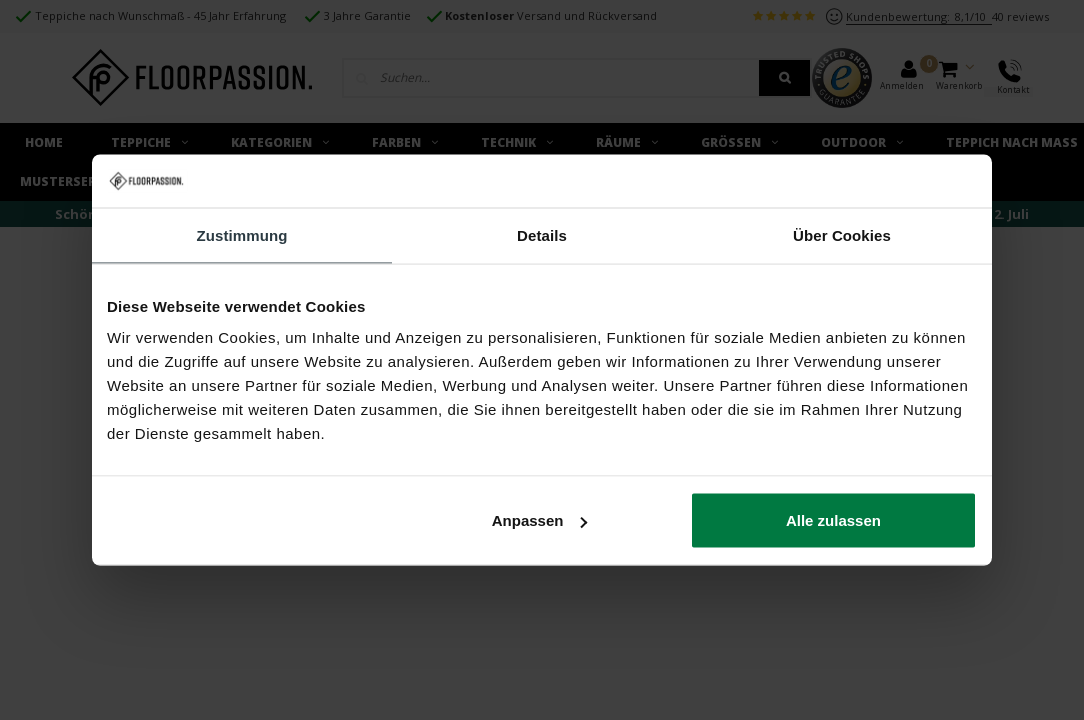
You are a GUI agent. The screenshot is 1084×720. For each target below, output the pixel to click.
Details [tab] (542, 234)
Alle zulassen (833, 520)
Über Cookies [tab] (842, 234)
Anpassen (540, 520)
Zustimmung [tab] (242, 234)
